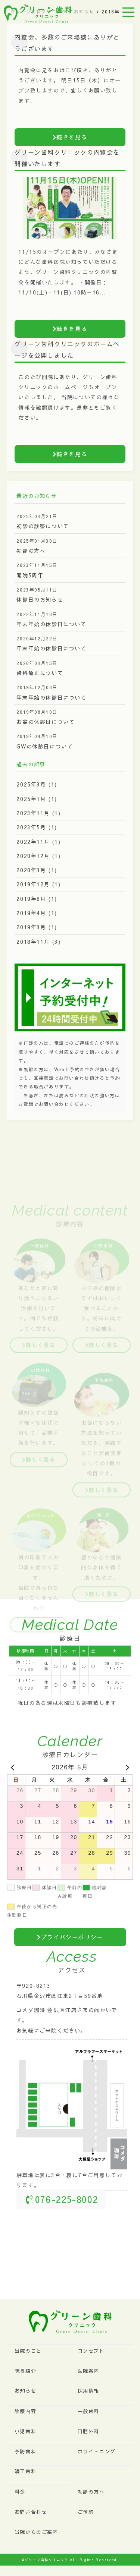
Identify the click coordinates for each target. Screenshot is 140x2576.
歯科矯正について (39, 673)
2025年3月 (31, 784)
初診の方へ (31, 550)
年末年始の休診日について (51, 624)
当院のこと (28, 2351)
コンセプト (91, 2351)
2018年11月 (33, 941)
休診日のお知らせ (39, 599)
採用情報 (88, 2390)
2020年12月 (33, 856)
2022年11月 (33, 841)
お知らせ (25, 2390)
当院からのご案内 (36, 2532)
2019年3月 (31, 927)
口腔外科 (88, 2431)
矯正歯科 (25, 2471)
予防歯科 (25, 2451)
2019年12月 (33, 884)
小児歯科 (25, 2431)
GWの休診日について (44, 746)
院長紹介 (25, 2371)
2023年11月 (33, 813)
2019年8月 (31, 898)
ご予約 (86, 2512)
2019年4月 (31, 913)
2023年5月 (31, 827)
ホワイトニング (97, 2451)
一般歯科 (88, 2411)
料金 (20, 2491)
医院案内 (88, 2371)
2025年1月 (31, 799)
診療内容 (25, 2411)
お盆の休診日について (45, 721)
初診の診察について (42, 526)
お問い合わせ (31, 2512)
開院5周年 (29, 575)
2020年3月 (31, 870)
